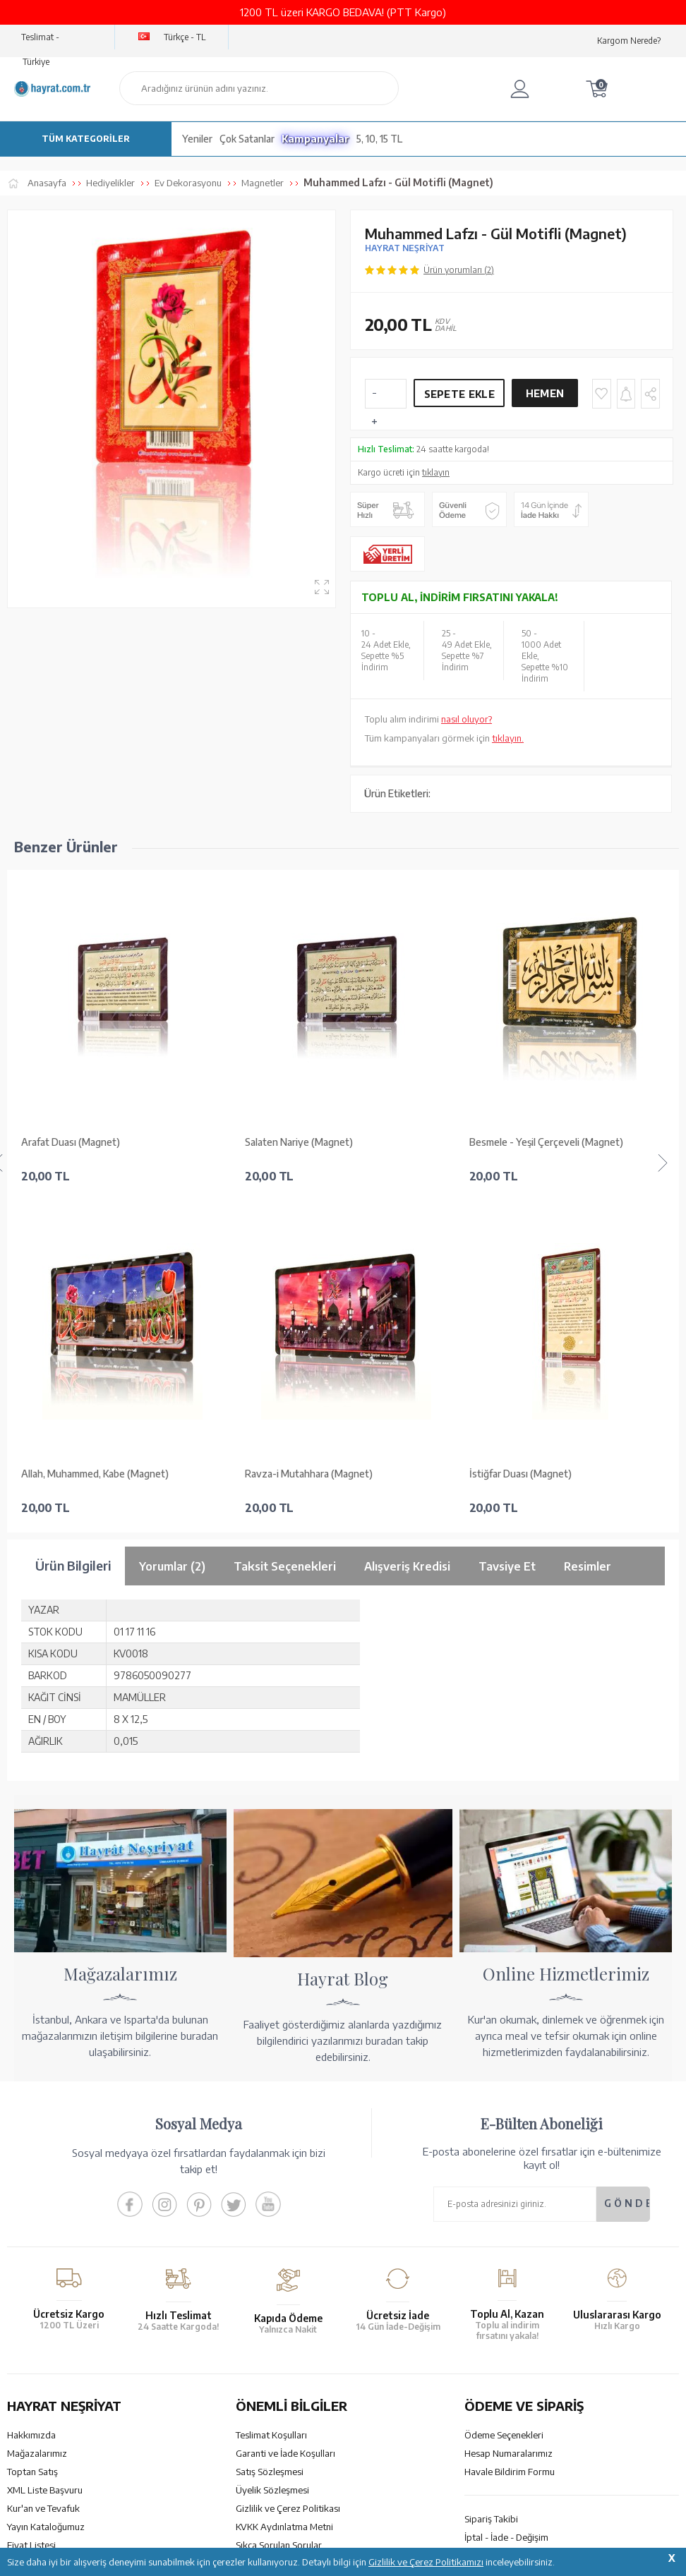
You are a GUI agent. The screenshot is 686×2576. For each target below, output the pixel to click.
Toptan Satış (32, 2140)
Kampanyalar (315, 139)
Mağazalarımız (37, 2121)
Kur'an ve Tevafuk (43, 2176)
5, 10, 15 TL (379, 139)
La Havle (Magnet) (509, 1142)
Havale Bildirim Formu (509, 2140)
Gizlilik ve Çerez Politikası (288, 2176)
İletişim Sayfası (37, 2389)
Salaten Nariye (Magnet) (75, 1142)
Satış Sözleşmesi (269, 2140)
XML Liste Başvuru (45, 2158)
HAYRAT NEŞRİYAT (405, 248)
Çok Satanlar (247, 139)
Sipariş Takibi (491, 2187)
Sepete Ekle (459, 394)
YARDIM (390, 2452)
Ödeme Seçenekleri (503, 2103)
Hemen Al (545, 397)
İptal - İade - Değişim (506, 2205)
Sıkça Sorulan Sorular (279, 2213)
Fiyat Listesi (31, 2213)
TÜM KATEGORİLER (86, 138)
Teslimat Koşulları (271, 2103)
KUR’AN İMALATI (69, 2452)
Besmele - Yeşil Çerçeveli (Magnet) (322, 1142)
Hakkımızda (31, 2103)
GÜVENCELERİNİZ (248, 2452)
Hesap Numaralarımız (508, 2121)
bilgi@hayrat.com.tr (48, 2371)
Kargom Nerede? (629, 40)
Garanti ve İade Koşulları (285, 2121)
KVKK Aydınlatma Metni (284, 2195)
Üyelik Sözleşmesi (272, 2158)
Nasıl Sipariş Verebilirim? (514, 2224)
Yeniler (197, 139)
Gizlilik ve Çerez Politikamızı (425, 2562)
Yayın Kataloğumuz (46, 2195)
